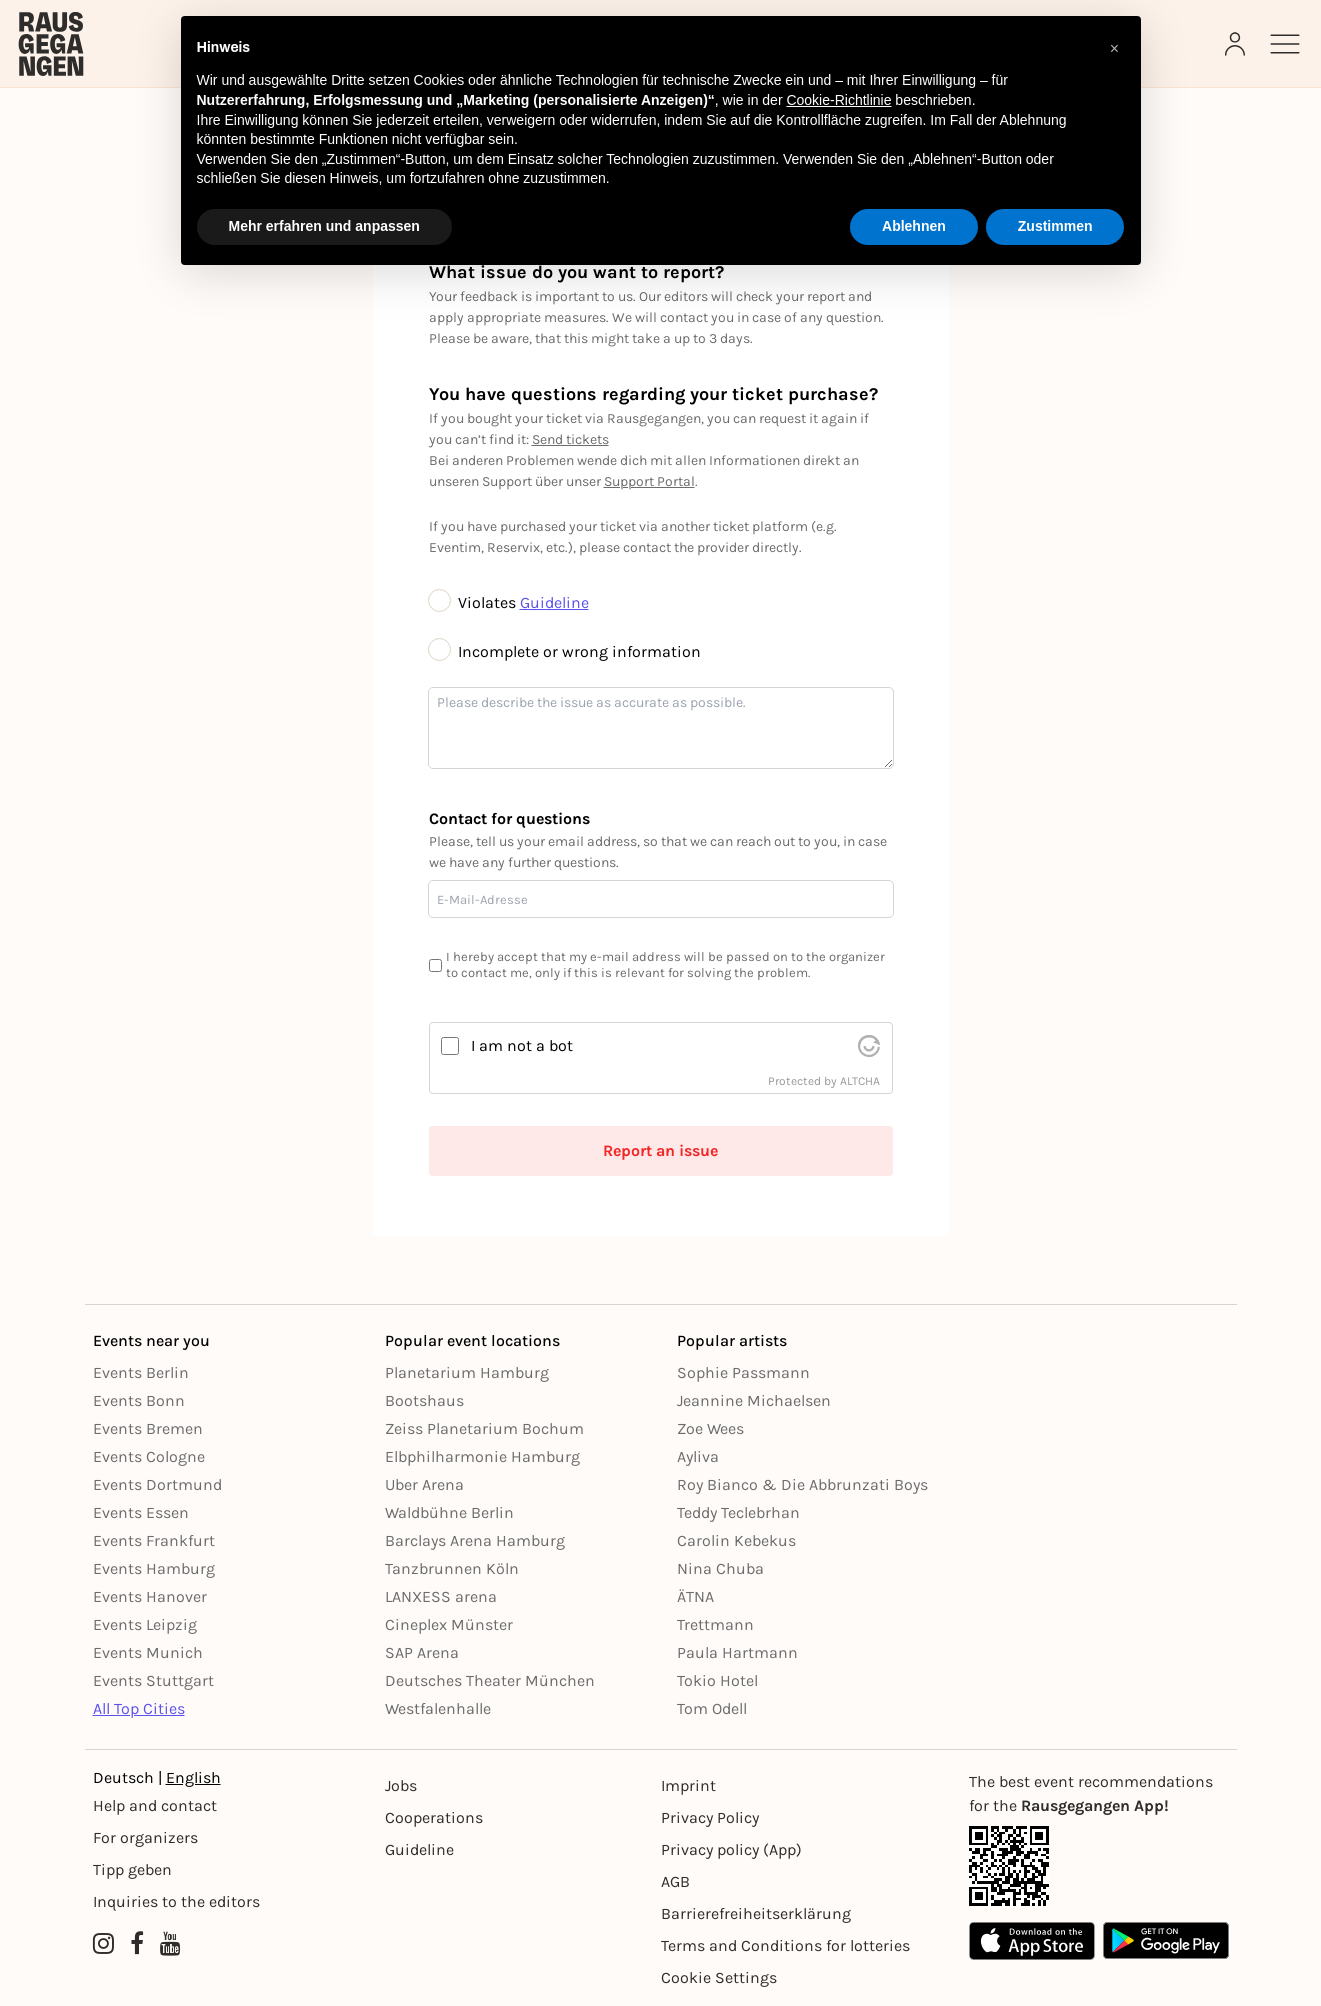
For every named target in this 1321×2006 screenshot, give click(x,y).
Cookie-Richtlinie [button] (838, 100)
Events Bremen (148, 1428)
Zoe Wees (710, 1428)
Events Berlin (141, 1372)
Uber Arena (424, 1484)
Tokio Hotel (717, 1680)
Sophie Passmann (743, 1372)
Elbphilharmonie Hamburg (482, 1456)
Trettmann (715, 1624)
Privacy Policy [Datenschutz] (710, 1817)
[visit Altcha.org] (869, 1046)
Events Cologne (149, 1456)
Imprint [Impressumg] (688, 1785)
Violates (474, 602)
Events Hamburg (154, 1568)
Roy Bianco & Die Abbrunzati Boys (802, 1484)
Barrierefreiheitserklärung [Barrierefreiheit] (756, 1913)
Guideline (554, 602)
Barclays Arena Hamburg (475, 1540)
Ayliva (698, 1456)
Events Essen (141, 1512)
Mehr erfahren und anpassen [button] (324, 226)
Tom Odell (712, 1708)
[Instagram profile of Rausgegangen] (103, 1944)
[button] (1115, 48)
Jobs (401, 1785)
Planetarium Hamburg (467, 1372)
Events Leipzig (145, 1624)
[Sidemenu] (1285, 44)
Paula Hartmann (737, 1652)
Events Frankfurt (154, 1540)
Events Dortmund (157, 1484)
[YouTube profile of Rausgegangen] (170, 1944)
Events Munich (148, 1652)
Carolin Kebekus (736, 1540)
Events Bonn (139, 1400)
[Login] (1237, 44)
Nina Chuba (720, 1568)
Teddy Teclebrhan (738, 1512)
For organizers (145, 1837)
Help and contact (155, 1805)
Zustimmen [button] (1055, 226)
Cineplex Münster (449, 1624)
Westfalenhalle (438, 1708)
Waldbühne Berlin (449, 1512)
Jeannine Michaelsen (754, 1400)
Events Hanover (150, 1596)
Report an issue (660, 1150)
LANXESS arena (441, 1596)
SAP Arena (422, 1652)
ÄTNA (695, 1596)
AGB (675, 1881)
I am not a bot (522, 1045)
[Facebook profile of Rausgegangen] (137, 1944)
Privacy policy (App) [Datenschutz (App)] (731, 1849)
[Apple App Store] (1032, 1940)
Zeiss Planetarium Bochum (484, 1428)
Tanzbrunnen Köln (452, 1568)
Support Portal (649, 481)
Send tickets (570, 439)
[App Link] (1099, 1866)
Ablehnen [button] (914, 226)
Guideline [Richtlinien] (419, 1849)
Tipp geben (132, 1869)
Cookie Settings (719, 1977)
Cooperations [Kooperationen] (434, 1817)
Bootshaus (424, 1400)
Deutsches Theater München (490, 1680)
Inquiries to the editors (176, 1901)
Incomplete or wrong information (565, 651)
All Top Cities (139, 1708)
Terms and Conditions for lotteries (785, 1945)
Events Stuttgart (153, 1680)
